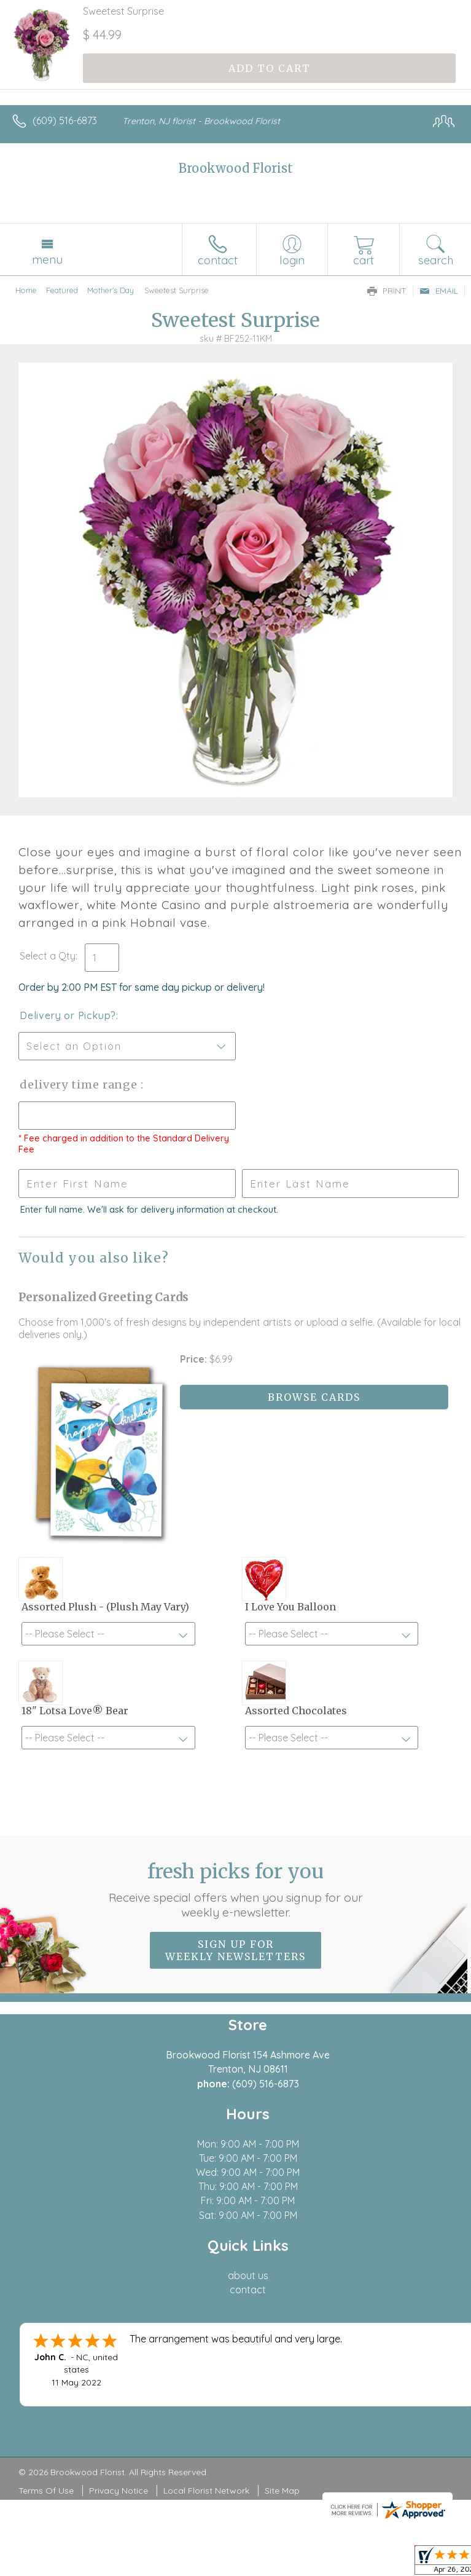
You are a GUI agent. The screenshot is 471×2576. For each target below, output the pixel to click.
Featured (62, 290)
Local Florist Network (206, 2490)
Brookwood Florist (236, 168)
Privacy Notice (118, 2490)
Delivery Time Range (80, 1084)
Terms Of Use (46, 2490)
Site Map (282, 2490)
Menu (47, 259)
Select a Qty (48, 956)
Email (438, 290)
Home (26, 290)
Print (387, 290)
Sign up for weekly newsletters (235, 1950)
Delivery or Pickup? (68, 1015)
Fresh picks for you (235, 1889)
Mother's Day (110, 290)
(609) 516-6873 (65, 120)
